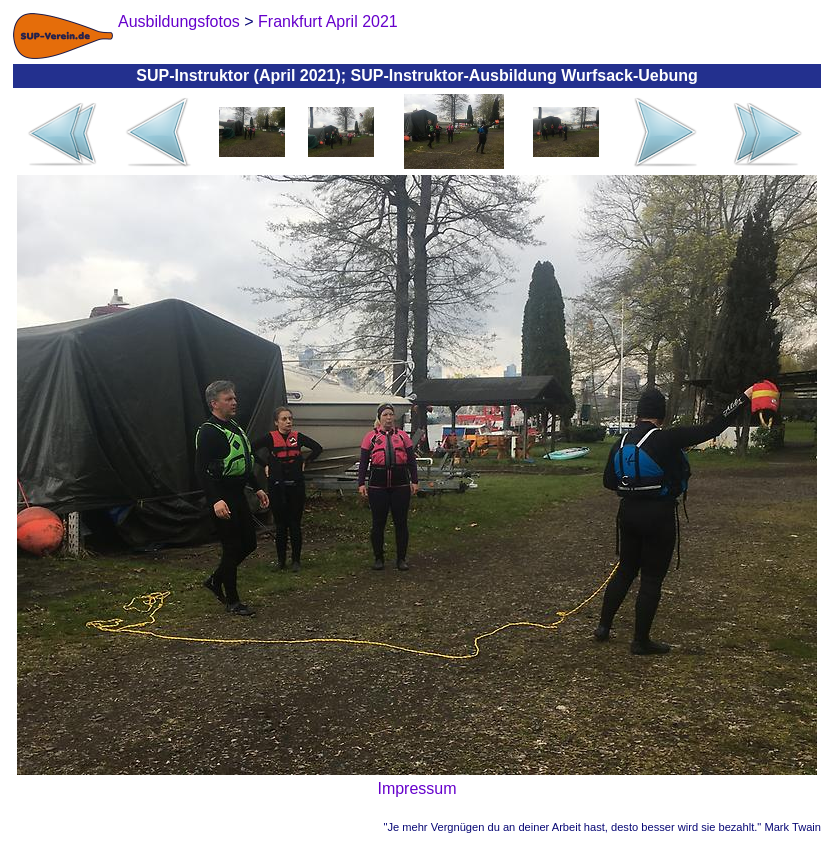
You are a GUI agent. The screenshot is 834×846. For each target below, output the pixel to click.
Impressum (416, 788)
